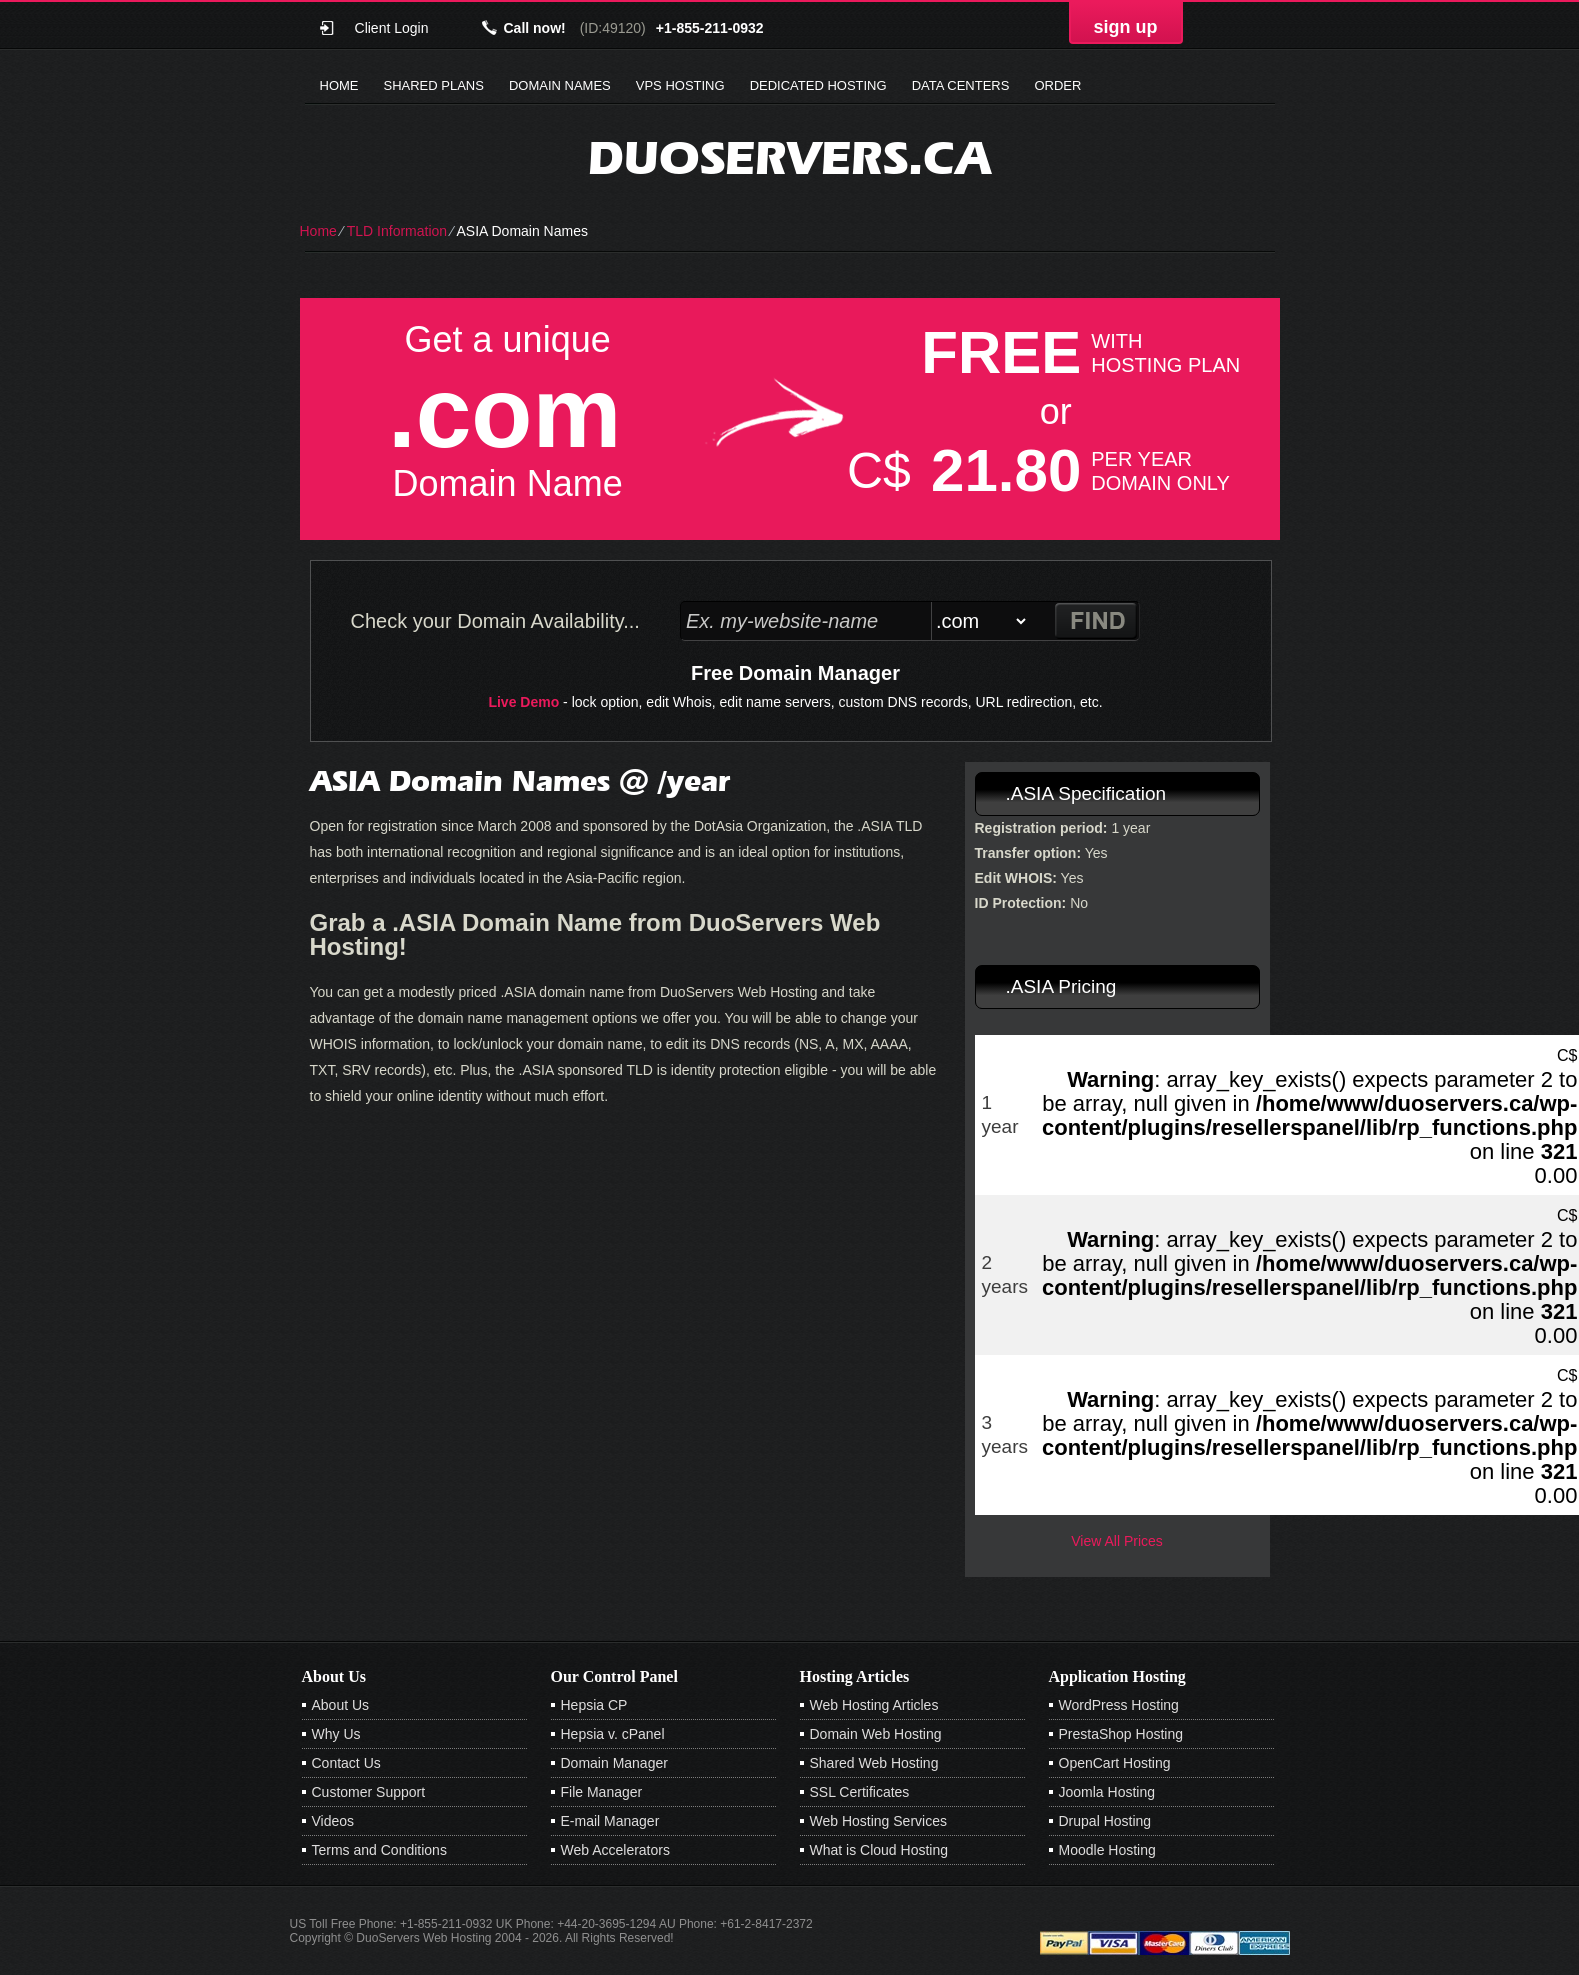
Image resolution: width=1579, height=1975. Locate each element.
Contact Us (346, 1763)
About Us (341, 1705)
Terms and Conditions (379, 1850)
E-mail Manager (610, 1821)
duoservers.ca (789, 157)
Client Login (392, 27)
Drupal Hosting (1105, 1821)
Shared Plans (434, 85)
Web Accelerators (615, 1850)
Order (1057, 85)
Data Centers (961, 85)
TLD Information (397, 231)
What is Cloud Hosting (879, 1850)
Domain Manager (614, 1763)
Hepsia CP (594, 1705)
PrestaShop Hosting (1121, 1734)
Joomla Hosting (1107, 1792)
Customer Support (369, 1792)
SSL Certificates (860, 1792)
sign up (1126, 27)
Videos (333, 1821)
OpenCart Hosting (1115, 1763)
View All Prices (1117, 1541)
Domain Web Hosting (876, 1734)
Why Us (336, 1734)
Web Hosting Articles (874, 1705)
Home (339, 85)
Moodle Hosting (1107, 1850)
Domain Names (560, 85)
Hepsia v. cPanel (613, 1734)
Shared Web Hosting (874, 1763)
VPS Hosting (680, 85)
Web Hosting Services (878, 1821)
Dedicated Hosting (818, 85)
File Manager (602, 1792)
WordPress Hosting (1119, 1705)
